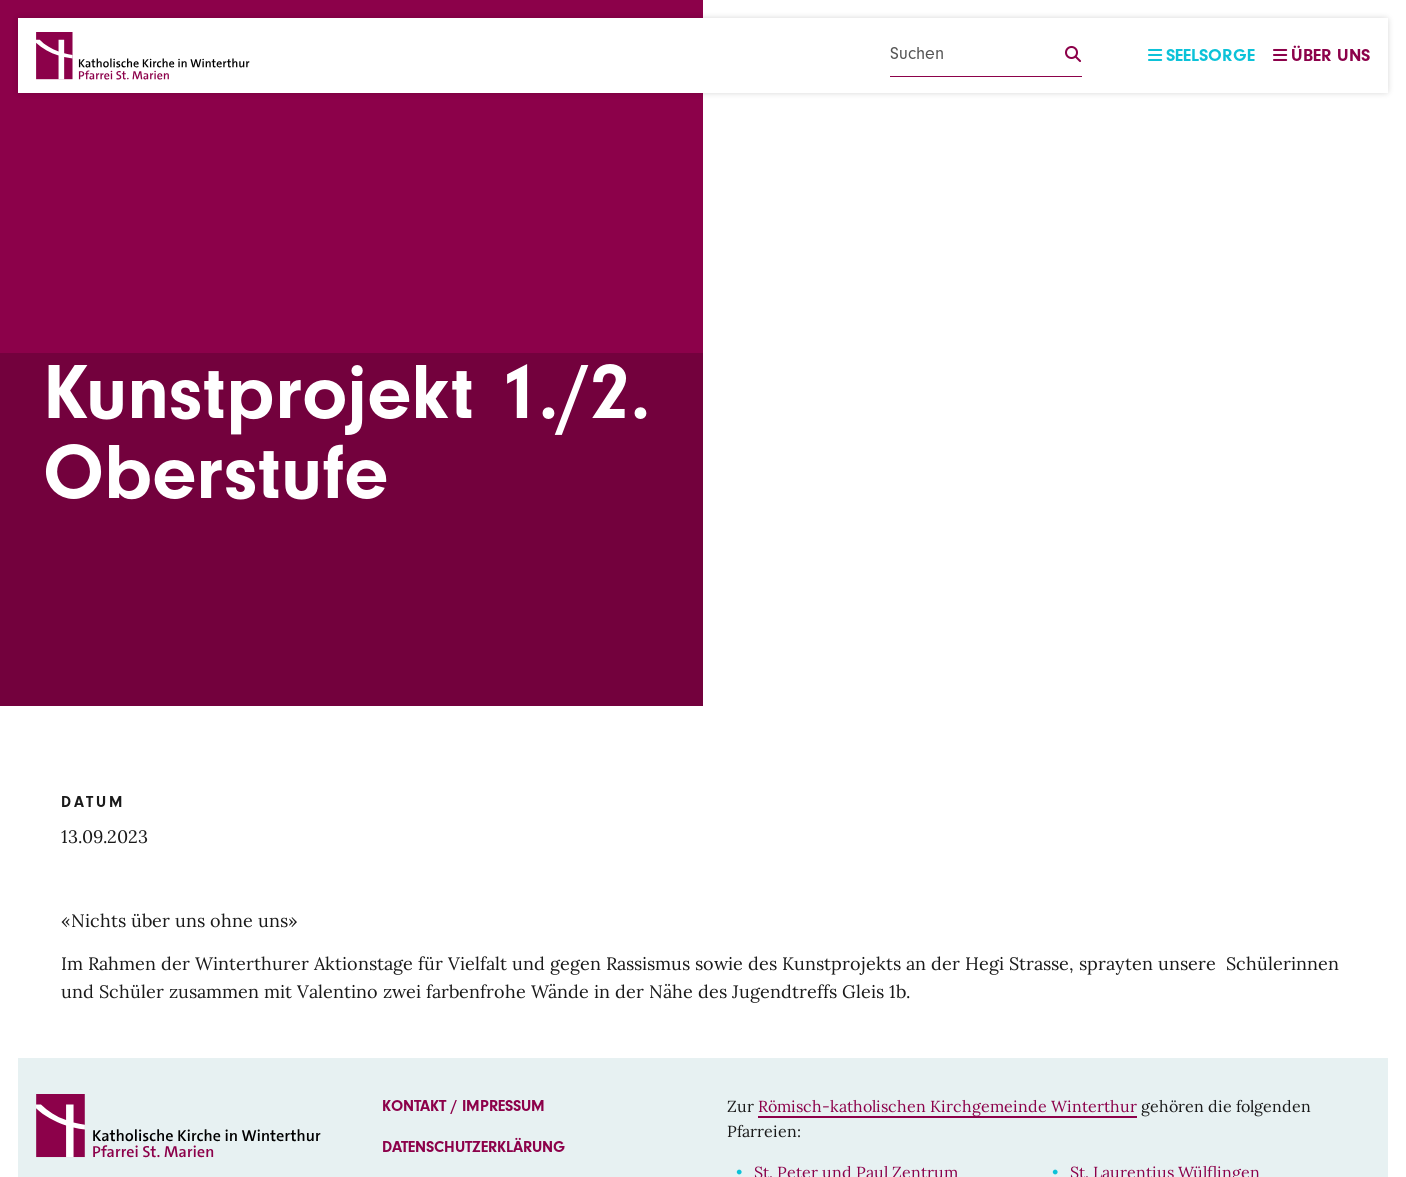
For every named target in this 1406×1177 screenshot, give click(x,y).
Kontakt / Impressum (463, 1106)
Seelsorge (1201, 55)
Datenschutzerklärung (473, 1147)
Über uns (1321, 55)
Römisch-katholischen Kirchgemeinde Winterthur (947, 1106)
